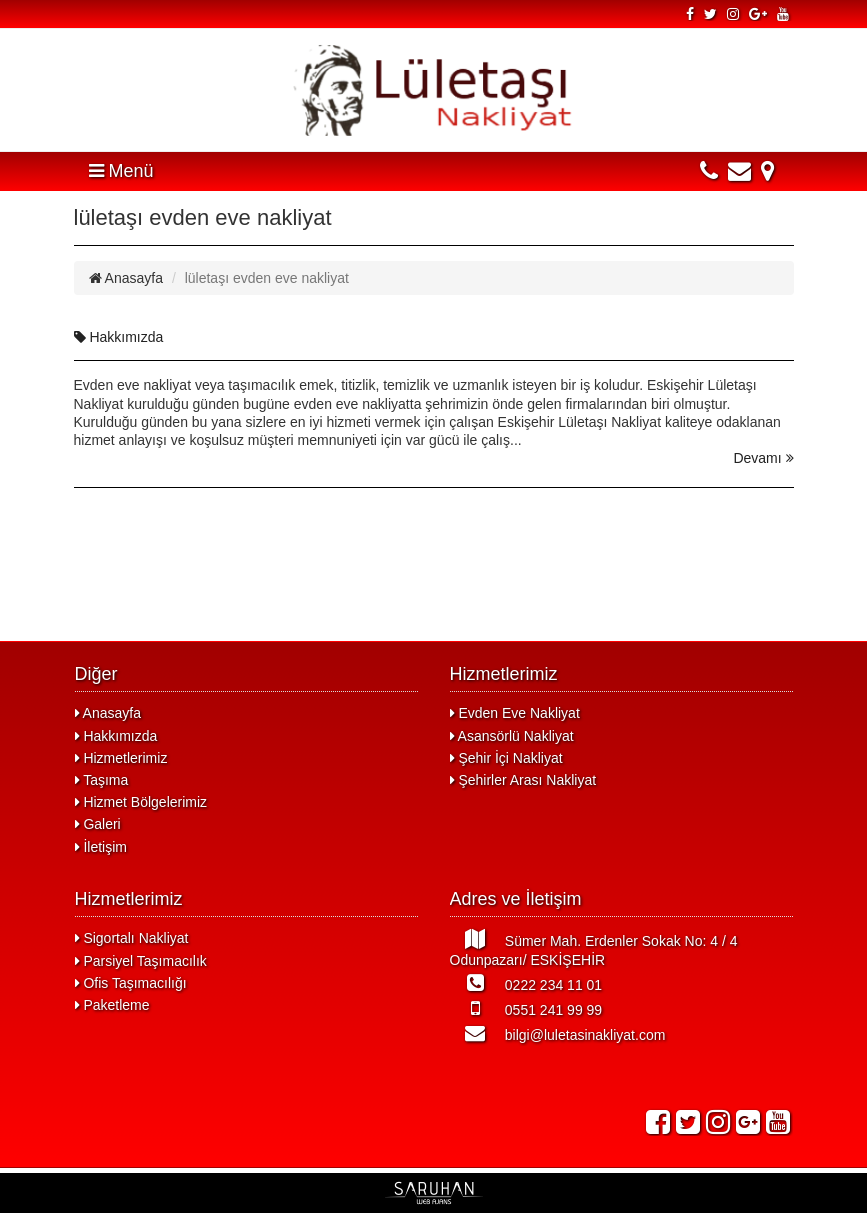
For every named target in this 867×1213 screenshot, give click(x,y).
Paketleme (112, 1005)
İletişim (101, 847)
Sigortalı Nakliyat (132, 938)
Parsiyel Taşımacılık (141, 961)
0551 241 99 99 (526, 1008)
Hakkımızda (119, 337)
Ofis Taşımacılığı (131, 983)
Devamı (763, 458)
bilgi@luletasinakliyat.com (558, 1033)
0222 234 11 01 (526, 983)
